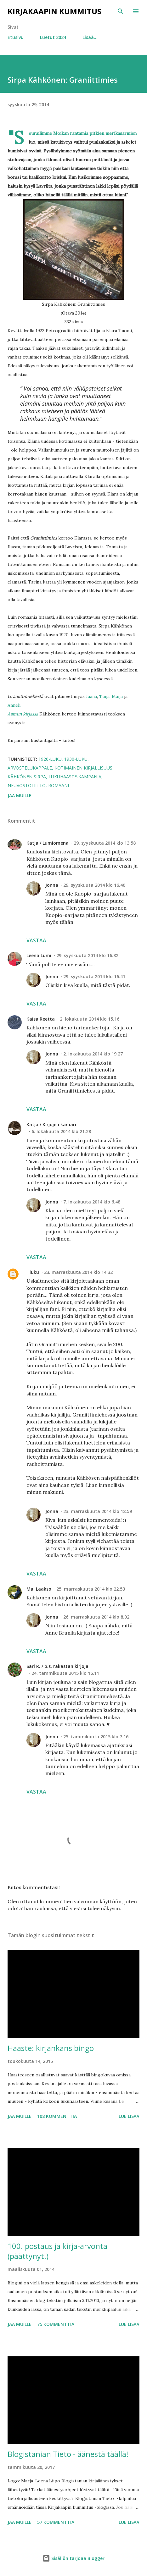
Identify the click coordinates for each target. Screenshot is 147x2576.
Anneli (14, 705)
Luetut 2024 (53, 37)
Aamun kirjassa (23, 714)
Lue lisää (129, 2116)
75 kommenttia (55, 2324)
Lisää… (90, 37)
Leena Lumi (38, 955)
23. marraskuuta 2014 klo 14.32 (78, 1272)
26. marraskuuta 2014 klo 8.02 (96, 1617)
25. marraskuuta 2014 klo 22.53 (90, 1589)
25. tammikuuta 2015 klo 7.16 (95, 1737)
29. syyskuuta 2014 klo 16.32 (87, 955)
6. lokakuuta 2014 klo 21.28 (61, 1131)
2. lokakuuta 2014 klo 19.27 (93, 1054)
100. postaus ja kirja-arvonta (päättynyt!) (57, 2251)
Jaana (91, 696)
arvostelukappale (30, 768)
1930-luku (76, 759)
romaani (58, 785)
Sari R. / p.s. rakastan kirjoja (57, 1666)
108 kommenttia (57, 2116)
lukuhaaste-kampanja (74, 777)
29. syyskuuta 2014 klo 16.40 (94, 885)
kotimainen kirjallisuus (83, 768)
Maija (117, 696)
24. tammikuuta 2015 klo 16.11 (65, 1673)
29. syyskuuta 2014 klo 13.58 (105, 843)
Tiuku (32, 1272)
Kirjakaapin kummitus (54, 11)
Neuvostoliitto (27, 785)
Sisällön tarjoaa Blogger (73, 2558)
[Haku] (120, 11)
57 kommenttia (55, 2522)
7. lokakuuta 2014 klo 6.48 (91, 1202)
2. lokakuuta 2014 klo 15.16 (89, 1019)
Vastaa (36, 940)
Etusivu (16, 37)
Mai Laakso (38, 1589)
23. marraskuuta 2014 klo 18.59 (97, 1511)
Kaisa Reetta (40, 1019)
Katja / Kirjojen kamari (51, 1124)
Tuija (104, 696)
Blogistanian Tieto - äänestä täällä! (68, 2454)
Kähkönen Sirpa (27, 777)
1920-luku (50, 759)
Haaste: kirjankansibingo (51, 2048)
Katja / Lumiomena (47, 843)
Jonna (51, 885)
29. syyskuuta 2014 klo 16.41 (94, 976)
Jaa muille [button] (19, 795)
